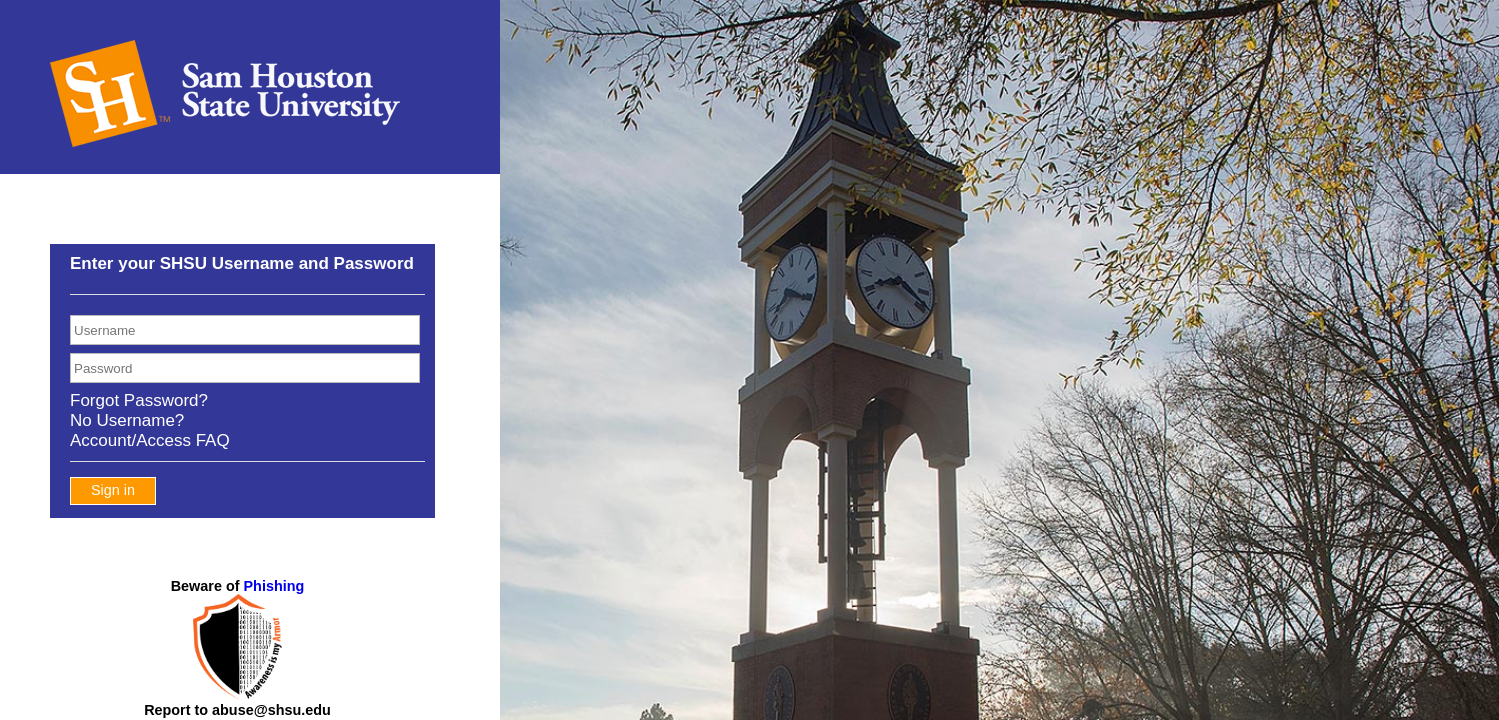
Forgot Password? (139, 400)
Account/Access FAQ (150, 440)
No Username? (127, 420)
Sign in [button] (113, 490)
